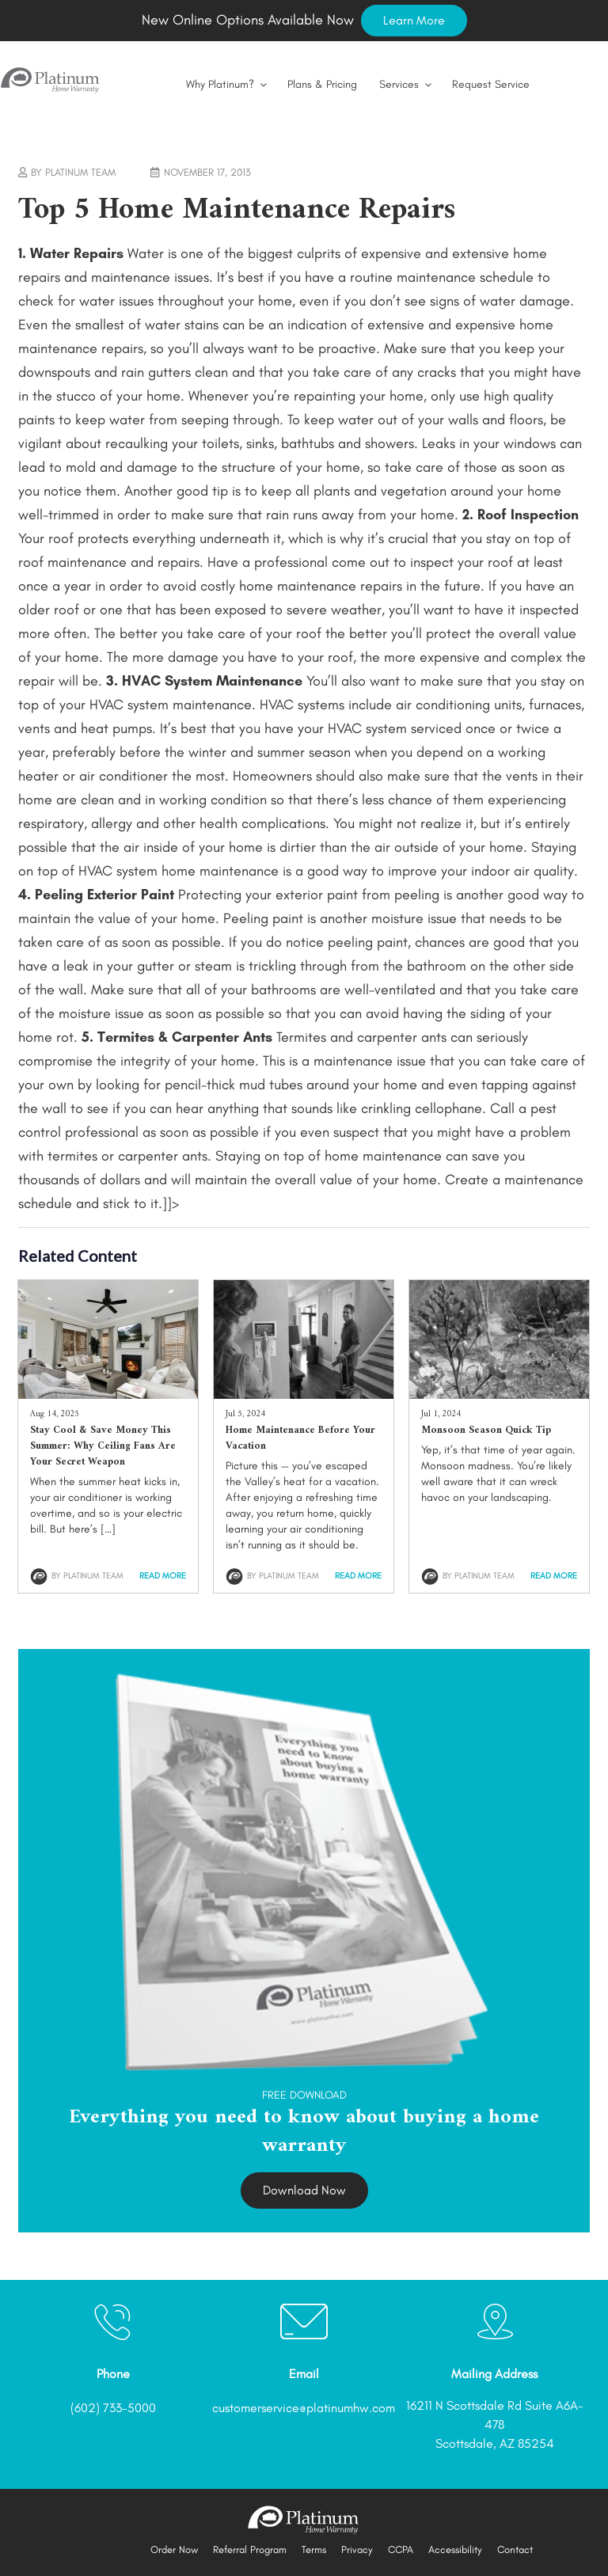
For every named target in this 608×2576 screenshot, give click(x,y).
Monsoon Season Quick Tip (486, 1430)
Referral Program (250, 2549)
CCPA (400, 2549)
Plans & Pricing (322, 84)
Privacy (357, 2549)
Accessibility (455, 2549)
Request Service (491, 84)
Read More (162, 1576)
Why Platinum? (227, 84)
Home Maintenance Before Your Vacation (300, 1438)
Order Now (174, 2549)
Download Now (304, 2190)
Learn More (414, 20)
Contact (515, 2549)
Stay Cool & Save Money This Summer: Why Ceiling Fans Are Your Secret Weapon (103, 1446)
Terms (314, 2549)
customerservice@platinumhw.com (303, 2407)
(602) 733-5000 (113, 2407)
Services (406, 84)
